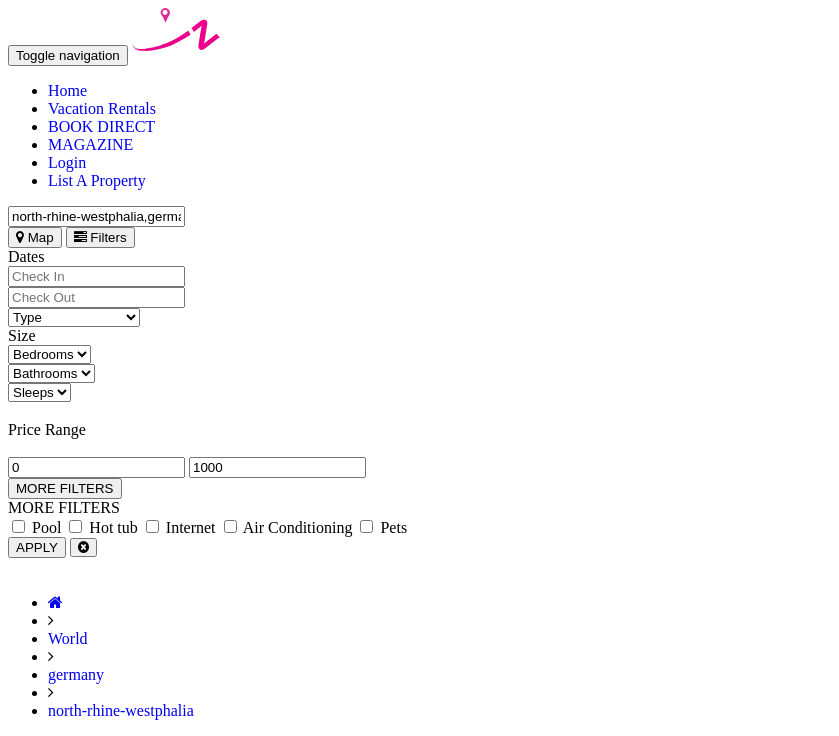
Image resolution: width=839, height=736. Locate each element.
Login (67, 162)
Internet (181, 527)
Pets (383, 527)
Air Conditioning (288, 527)
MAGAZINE (90, 144)
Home (67, 90)
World (68, 638)
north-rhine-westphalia (121, 710)
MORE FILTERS (65, 488)
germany (76, 674)
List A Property (97, 180)
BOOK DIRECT (101, 126)
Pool (36, 527)
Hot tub (103, 527)
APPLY (37, 547)
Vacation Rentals (102, 108)
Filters (100, 237)
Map (35, 237)
